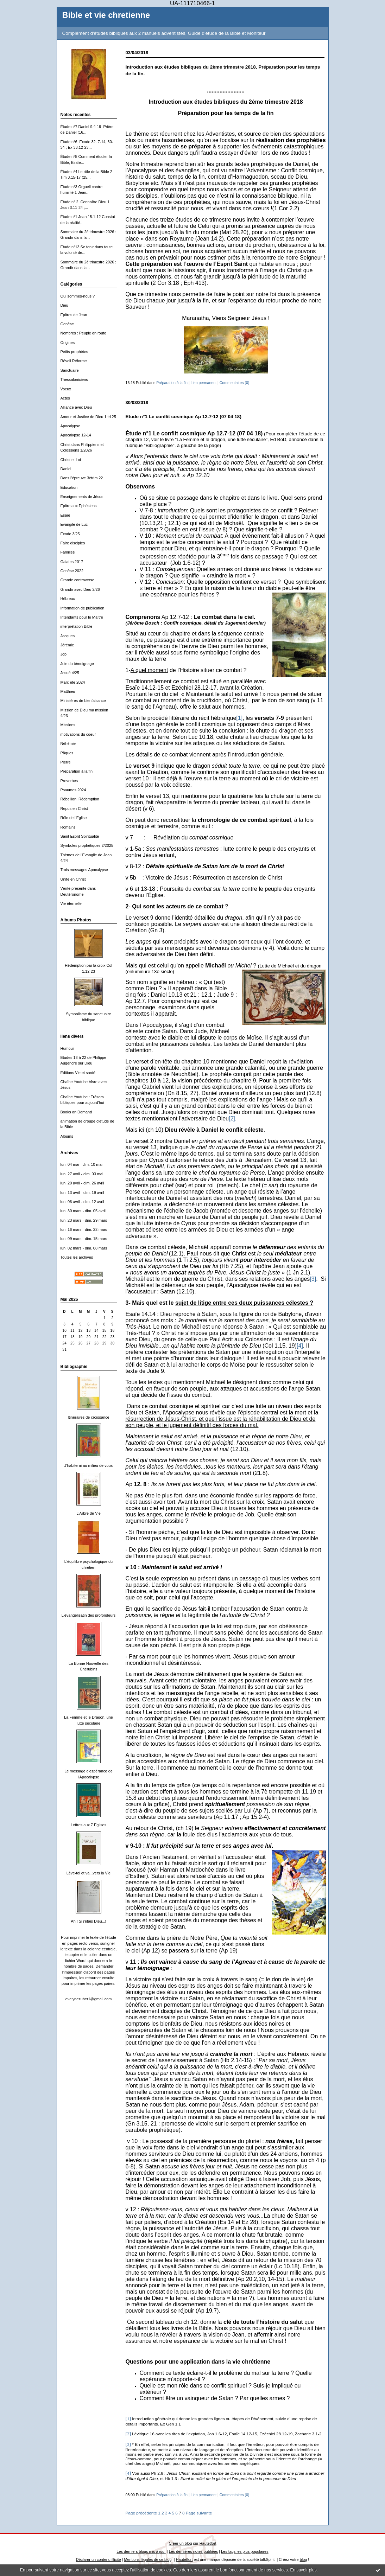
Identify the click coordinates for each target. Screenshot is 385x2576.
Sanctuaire (70, 370)
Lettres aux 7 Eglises (88, 1825)
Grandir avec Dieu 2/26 (80, 589)
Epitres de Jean (74, 315)
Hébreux (68, 598)
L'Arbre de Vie (88, 1513)
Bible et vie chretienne (106, 15)
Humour (67, 1048)
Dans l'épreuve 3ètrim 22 (82, 478)
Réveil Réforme (74, 361)
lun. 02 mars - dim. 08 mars (84, 1248)
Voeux (66, 389)
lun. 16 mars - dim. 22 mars (84, 1229)
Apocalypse (70, 426)
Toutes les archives (77, 1257)
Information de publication (83, 608)
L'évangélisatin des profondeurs (89, 1615)
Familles (68, 552)
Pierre (66, 762)
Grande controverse (77, 580)
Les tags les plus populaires (245, 2551)
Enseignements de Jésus (82, 496)
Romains (68, 827)
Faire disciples (73, 543)
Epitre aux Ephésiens (79, 506)
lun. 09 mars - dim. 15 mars (84, 1238)
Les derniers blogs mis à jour (140, 2551)
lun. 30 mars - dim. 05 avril (83, 1211)
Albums (67, 1136)
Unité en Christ (73, 879)
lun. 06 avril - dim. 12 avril (82, 1202)
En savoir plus (303, 2570)
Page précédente (141, 2513)
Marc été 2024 (73, 682)
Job (64, 654)
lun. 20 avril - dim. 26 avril (82, 1183)
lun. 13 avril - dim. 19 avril (82, 1192)
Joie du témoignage (77, 663)
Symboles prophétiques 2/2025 (87, 845)
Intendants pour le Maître (82, 617)
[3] (313, 1279)
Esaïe (65, 515)
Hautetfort (208, 2543)
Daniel (66, 469)
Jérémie (67, 645)
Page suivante (199, 2513)
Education (69, 487)
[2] (232, 1118)
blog (303, 2559)
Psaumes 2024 (73, 790)
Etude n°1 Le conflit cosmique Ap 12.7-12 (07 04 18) (183, 416)
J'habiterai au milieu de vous (88, 1465)
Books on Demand (76, 1112)
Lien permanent (204, 383)
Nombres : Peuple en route (83, 333)
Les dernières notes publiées (193, 2551)
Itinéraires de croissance (88, 1417)
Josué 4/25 (70, 673)
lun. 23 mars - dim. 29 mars (84, 1220)
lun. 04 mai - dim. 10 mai (81, 1164)
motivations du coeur (78, 734)
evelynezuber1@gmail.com (88, 1999)
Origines (68, 342)
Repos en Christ (74, 808)
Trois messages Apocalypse (84, 870)
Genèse (67, 324)
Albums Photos (76, 920)
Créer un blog (180, 2543)
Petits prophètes (74, 352)
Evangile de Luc (74, 524)
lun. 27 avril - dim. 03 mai (82, 1174)
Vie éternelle (71, 903)
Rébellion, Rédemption (80, 799)
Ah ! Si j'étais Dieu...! (88, 1921)
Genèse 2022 (72, 571)
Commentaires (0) (235, 383)
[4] (300, 1346)
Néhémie (68, 743)
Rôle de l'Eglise (74, 818)
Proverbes (69, 781)
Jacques (68, 636)
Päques (67, 753)
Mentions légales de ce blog (147, 2559)
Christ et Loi (71, 460)
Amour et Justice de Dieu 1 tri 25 (88, 417)
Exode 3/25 (70, 534)
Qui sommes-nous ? (78, 296)
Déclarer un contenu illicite (98, 2559)
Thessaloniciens (74, 379)
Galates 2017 (72, 562)
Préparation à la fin (77, 771)
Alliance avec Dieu (76, 407)
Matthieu (68, 691)
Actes (65, 398)
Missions (68, 725)
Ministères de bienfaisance (83, 700)
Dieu (64, 305)
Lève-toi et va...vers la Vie (89, 1873)
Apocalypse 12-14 (76, 435)
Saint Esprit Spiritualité (80, 836)
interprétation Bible (77, 626)
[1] (239, 718)
